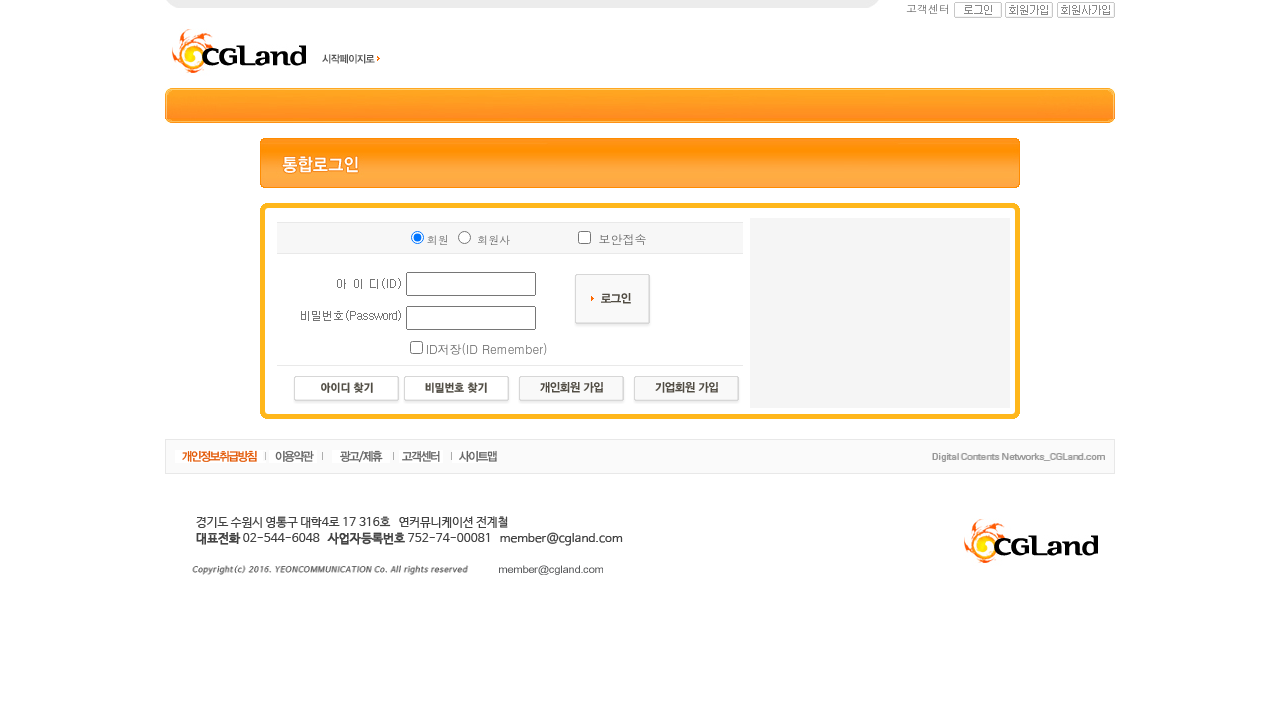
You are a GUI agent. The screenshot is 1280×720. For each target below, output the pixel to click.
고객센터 (928, 8)
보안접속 (622, 238)
